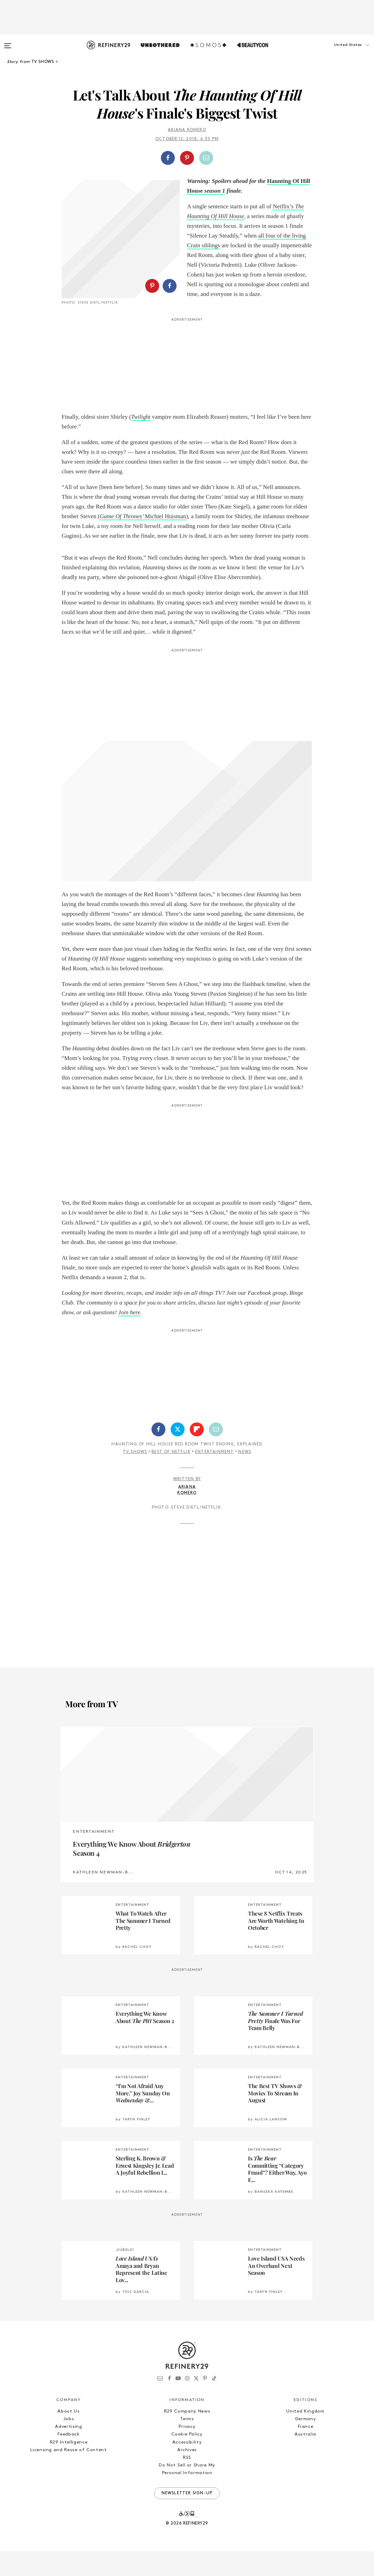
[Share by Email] (206, 158)
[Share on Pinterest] (187, 158)
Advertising (68, 2451)
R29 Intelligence (68, 2467)
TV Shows (135, 1477)
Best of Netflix (170, 1477)
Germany (305, 2444)
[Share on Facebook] (168, 158)
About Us (68, 2436)
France (305, 2451)
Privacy (187, 2451)
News (244, 1477)
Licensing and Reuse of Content (68, 2475)
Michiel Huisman (143, 541)
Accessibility (187, 2467)
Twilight (140, 442)
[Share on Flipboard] (197, 1454)
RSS (187, 2482)
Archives (187, 2475)
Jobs (68, 2444)
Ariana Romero (187, 130)
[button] (339, 52)
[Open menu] (7, 42)
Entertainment (214, 1477)
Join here (129, 1337)
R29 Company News (187, 2436)
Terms (187, 2444)
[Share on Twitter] (178, 1454)
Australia (305, 2459)
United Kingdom (305, 2436)
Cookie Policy (186, 2459)
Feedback (68, 2459)
